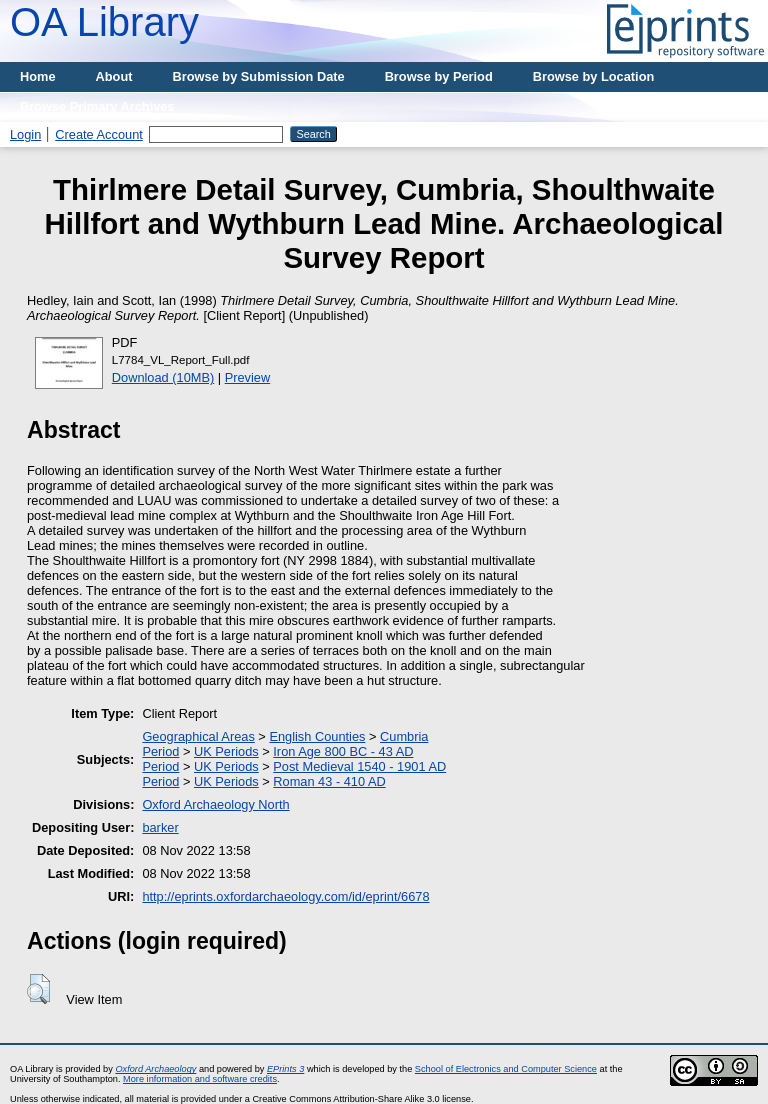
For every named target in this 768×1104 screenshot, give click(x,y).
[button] (38, 989)
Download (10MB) (163, 377)
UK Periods (226, 751)
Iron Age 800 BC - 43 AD (343, 751)
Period (160, 751)
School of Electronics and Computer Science (506, 1069)
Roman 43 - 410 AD (329, 781)
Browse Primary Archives (97, 106)
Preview (248, 377)
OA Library (104, 22)
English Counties (317, 736)
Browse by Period (439, 76)
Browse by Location (594, 76)
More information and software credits (200, 1079)
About (114, 76)
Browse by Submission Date (259, 76)
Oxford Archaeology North (215, 804)
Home (38, 76)
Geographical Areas (198, 736)
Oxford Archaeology (155, 1069)
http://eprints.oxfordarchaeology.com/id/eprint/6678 (285, 896)
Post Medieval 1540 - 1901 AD (359, 766)
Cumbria (404, 736)
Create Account (99, 134)
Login (25, 134)
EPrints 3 (285, 1069)
